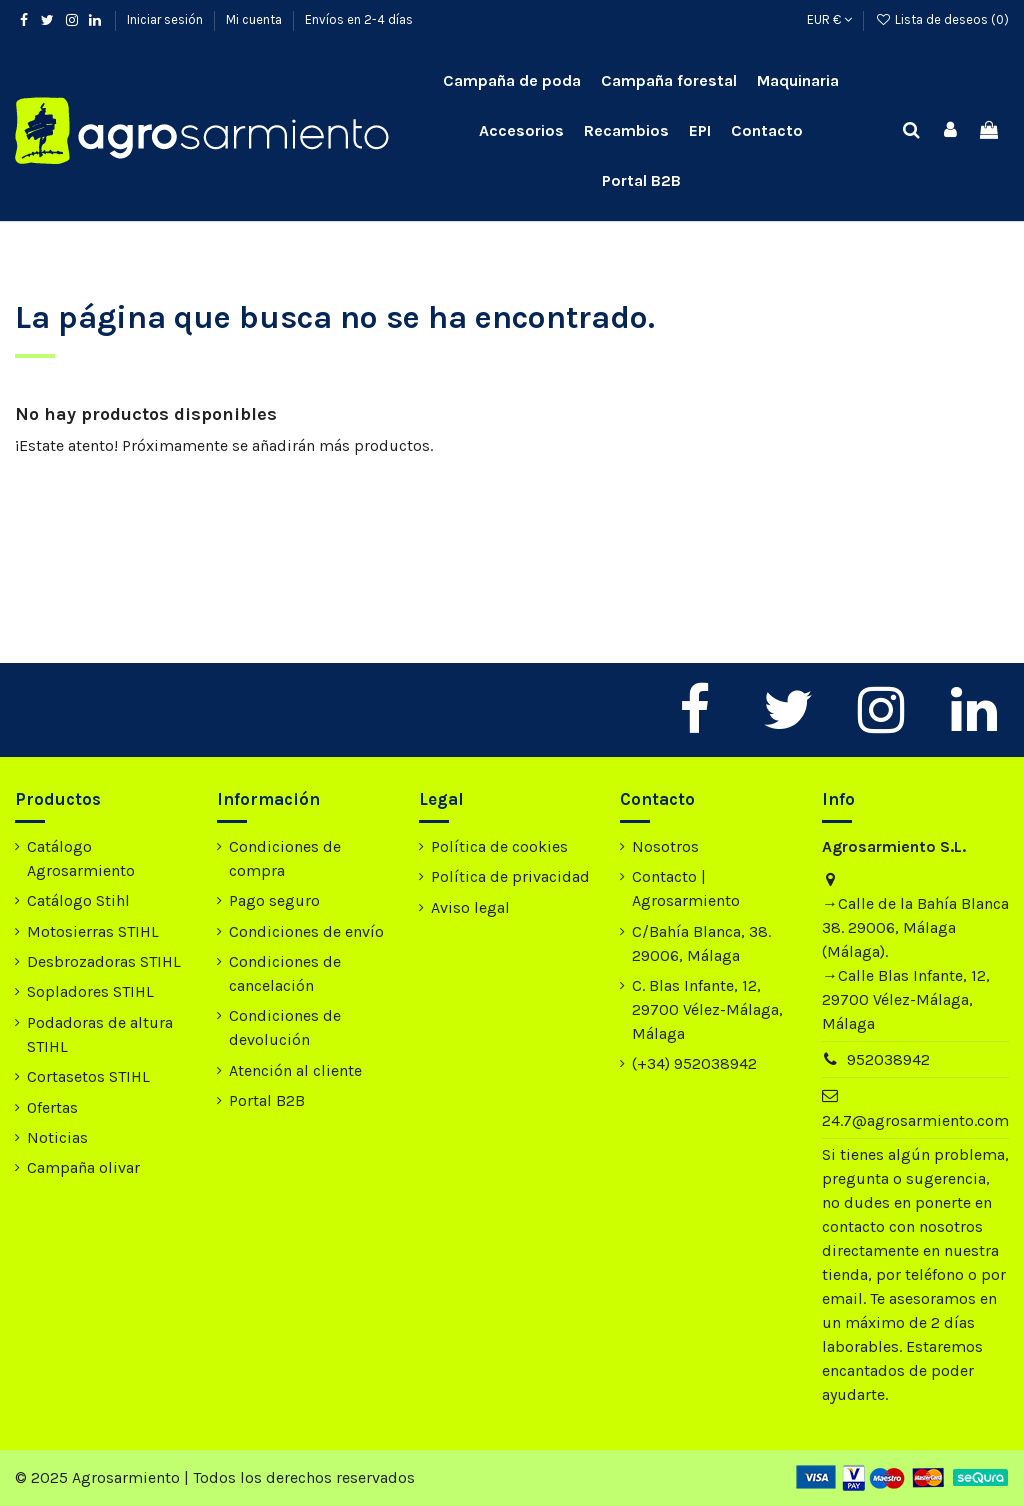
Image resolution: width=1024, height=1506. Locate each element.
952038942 (888, 1059)
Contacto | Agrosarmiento (686, 888)
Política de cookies (499, 846)
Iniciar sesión (166, 19)
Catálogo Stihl (78, 900)
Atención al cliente (295, 1070)
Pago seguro (274, 900)
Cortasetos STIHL (88, 1076)
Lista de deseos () (942, 19)
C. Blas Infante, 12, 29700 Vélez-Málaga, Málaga (707, 1009)
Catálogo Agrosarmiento (81, 858)
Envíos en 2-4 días (359, 19)
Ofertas (52, 1107)
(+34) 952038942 (694, 1063)
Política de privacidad (510, 876)
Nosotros (665, 846)
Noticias (57, 1137)
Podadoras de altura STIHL (100, 1034)
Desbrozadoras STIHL (104, 961)
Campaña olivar (83, 1167)
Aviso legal (470, 907)
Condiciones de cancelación (285, 973)
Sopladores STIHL (90, 991)
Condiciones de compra (285, 858)
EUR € (829, 19)
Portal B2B (267, 1100)
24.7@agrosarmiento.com (915, 1120)
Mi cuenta (255, 19)
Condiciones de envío (306, 931)
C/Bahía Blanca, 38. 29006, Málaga (701, 943)
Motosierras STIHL (93, 931)
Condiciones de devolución (285, 1027)
